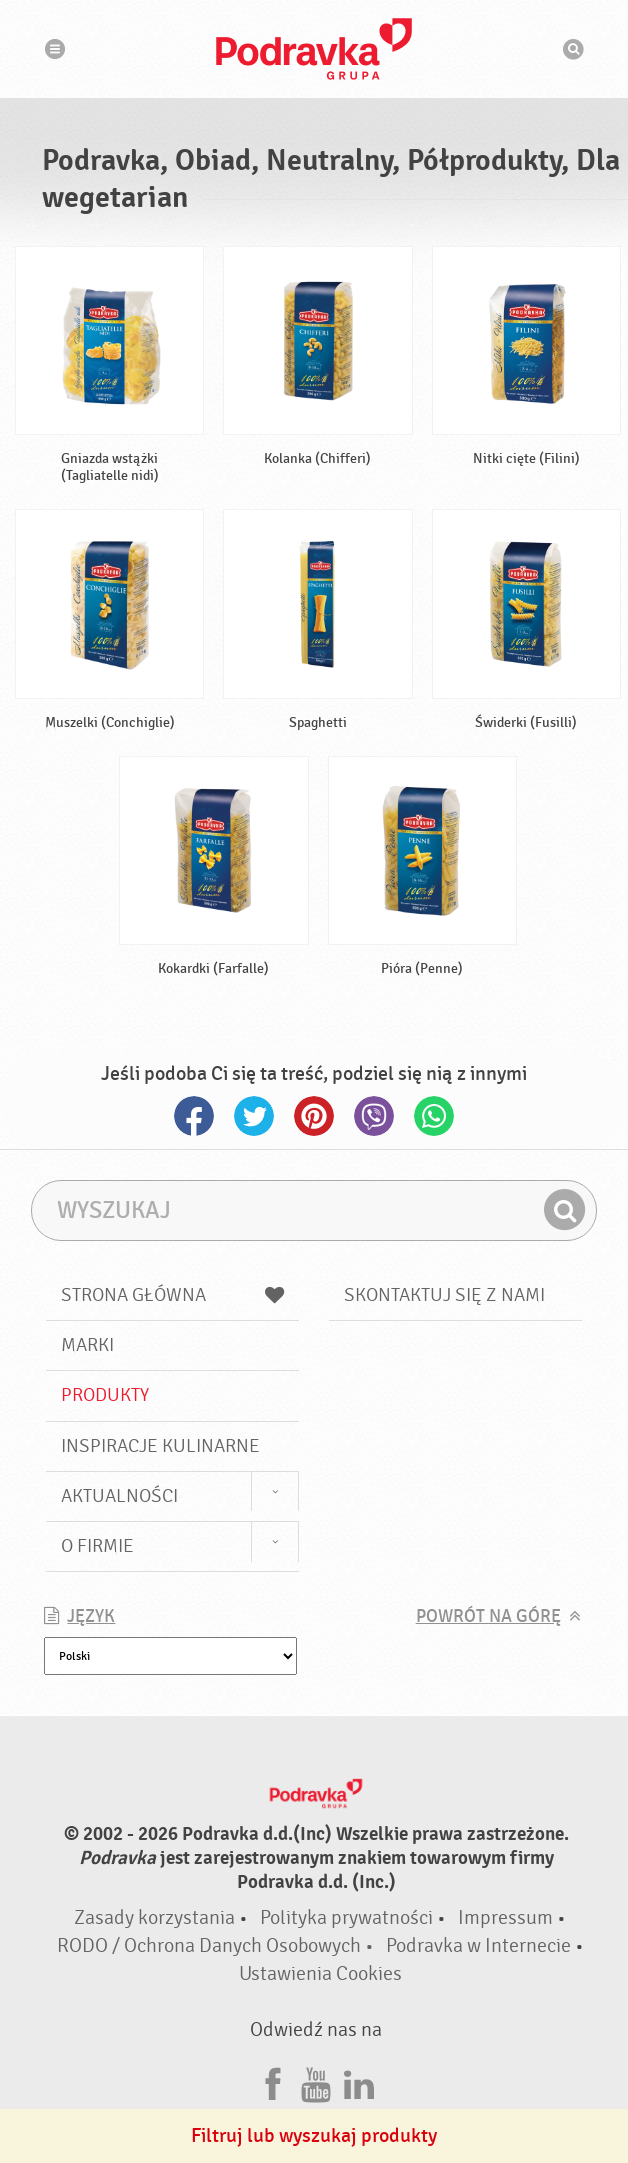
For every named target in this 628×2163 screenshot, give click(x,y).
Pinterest (314, 1116)
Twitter (254, 1116)
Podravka (314, 49)
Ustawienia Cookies (320, 1973)
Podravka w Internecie (478, 1945)
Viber (374, 1116)
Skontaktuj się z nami (444, 1295)
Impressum (505, 1917)
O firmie (97, 1546)
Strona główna (172, 1295)
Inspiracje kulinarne (160, 1446)
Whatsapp (434, 1116)
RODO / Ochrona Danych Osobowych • (217, 1945)
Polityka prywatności (346, 1917)
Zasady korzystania (154, 1917)
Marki (87, 1345)
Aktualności (119, 1496)
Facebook (194, 1116)
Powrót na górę (488, 1616)
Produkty (105, 1395)
